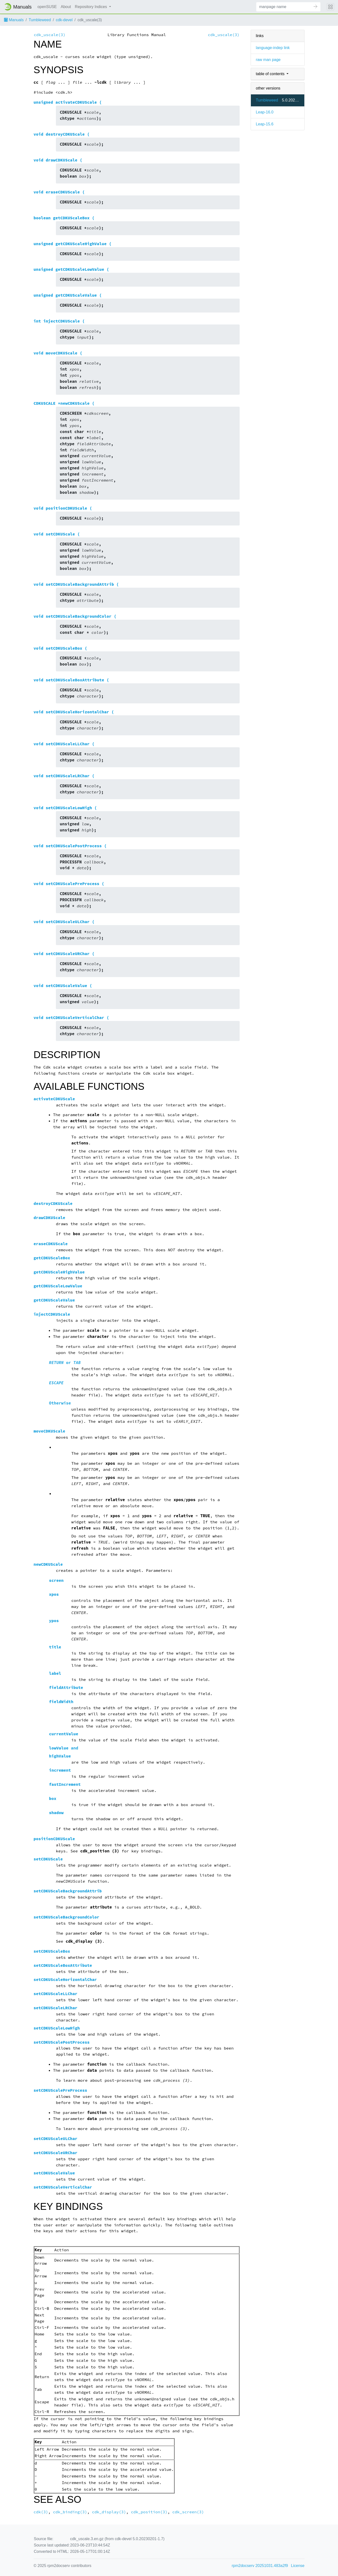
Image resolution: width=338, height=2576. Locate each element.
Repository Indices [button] (91, 7)
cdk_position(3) (149, 2512)
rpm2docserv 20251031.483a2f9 (260, 2566)
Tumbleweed (40, 20)
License (297, 2566)
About (66, 7)
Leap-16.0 (264, 112)
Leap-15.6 (264, 124)
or (65, 1362)
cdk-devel (64, 20)
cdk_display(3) (109, 2512)
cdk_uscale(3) (50, 34)
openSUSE (47, 7)
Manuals (14, 20)
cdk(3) (41, 2512)
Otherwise (60, 1403)
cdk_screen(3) (188, 2512)
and (63, 1748)
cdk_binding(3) (70, 2512)
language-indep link (273, 48)
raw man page (268, 60)
